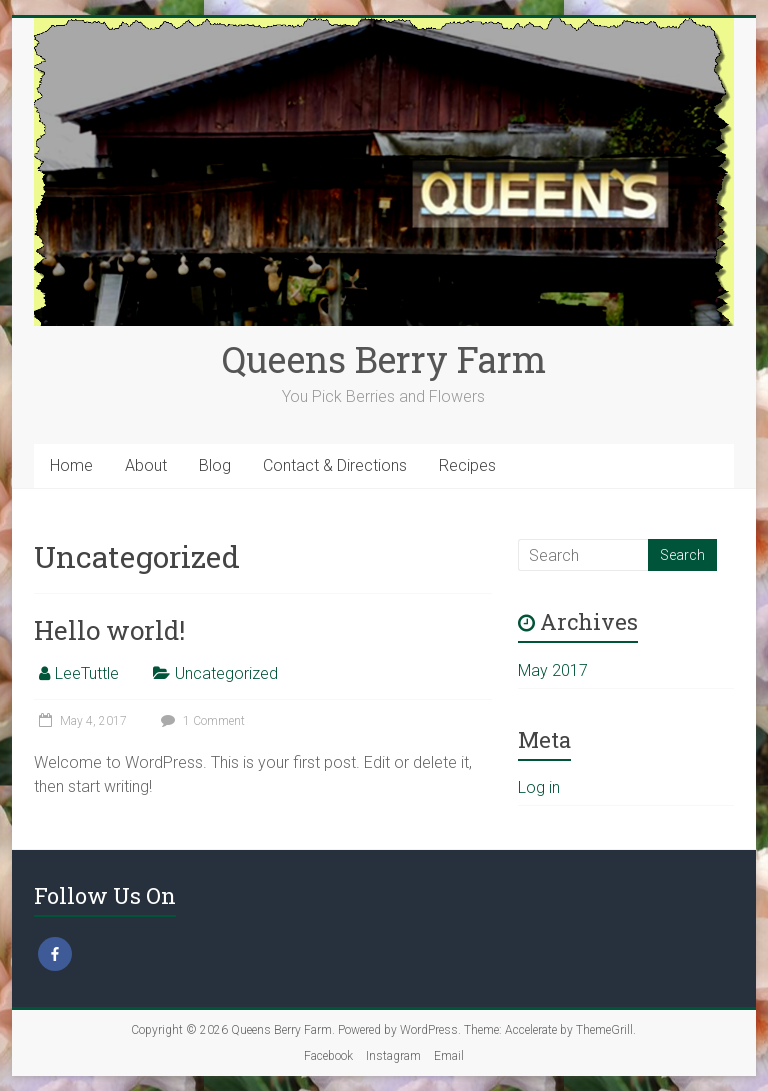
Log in (539, 787)
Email (449, 1056)
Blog (215, 465)
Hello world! (109, 630)
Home (71, 465)
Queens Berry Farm (384, 359)
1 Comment (200, 721)
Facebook (328, 1056)
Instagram (393, 1056)
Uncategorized (226, 673)
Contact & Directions (335, 465)
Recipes (467, 465)
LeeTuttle (87, 673)
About (146, 465)
